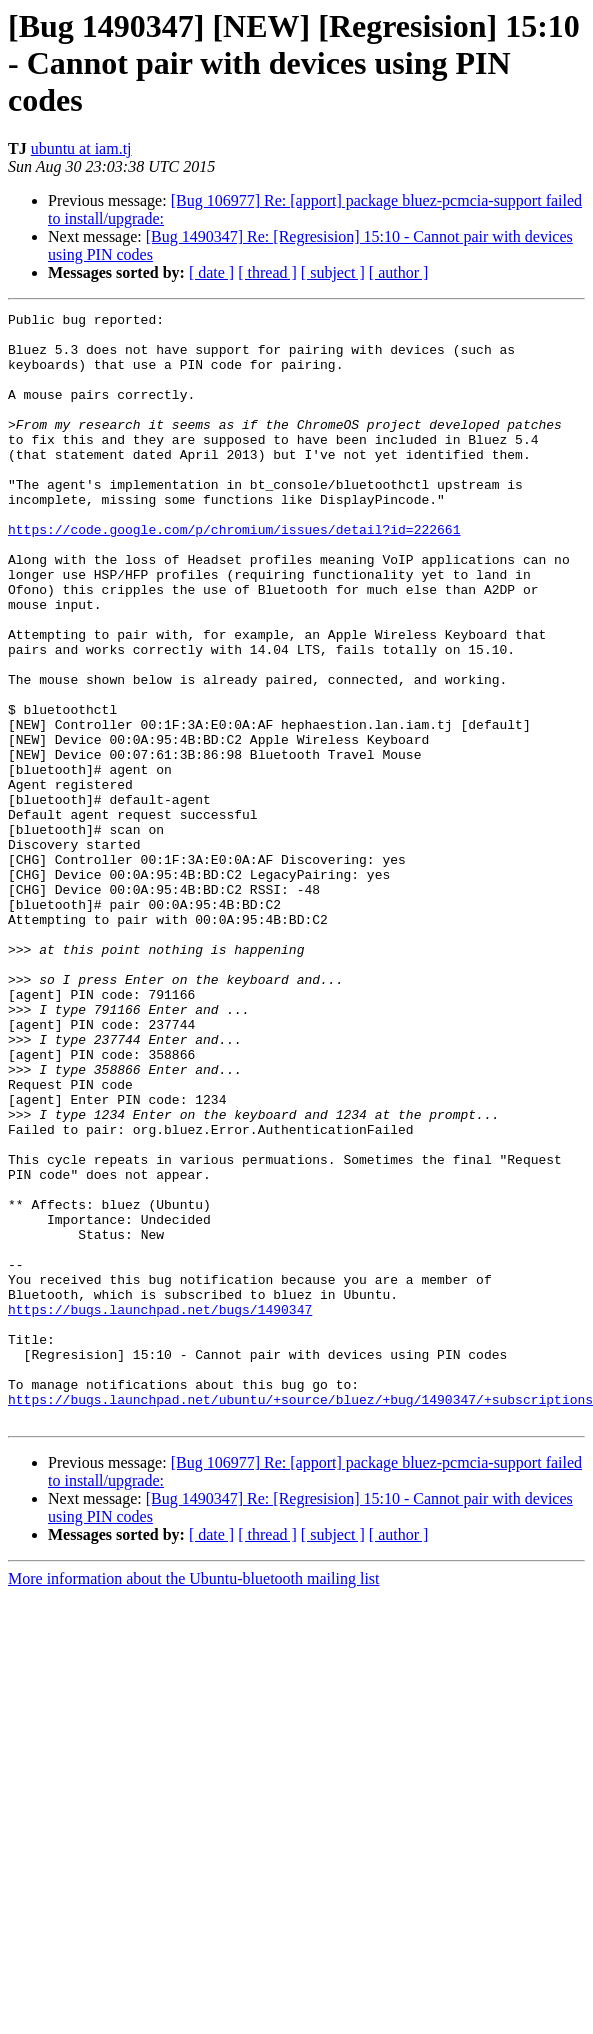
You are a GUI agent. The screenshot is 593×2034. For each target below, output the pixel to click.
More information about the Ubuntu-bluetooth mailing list (194, 1800)
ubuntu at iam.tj (81, 148)
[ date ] (211, 272)
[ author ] (399, 272)
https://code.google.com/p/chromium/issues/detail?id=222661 (234, 574)
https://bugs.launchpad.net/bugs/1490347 (160, 1510)
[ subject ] (333, 272)
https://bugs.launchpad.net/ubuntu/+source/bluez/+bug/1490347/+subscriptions (300, 1618)
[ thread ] (267, 272)
